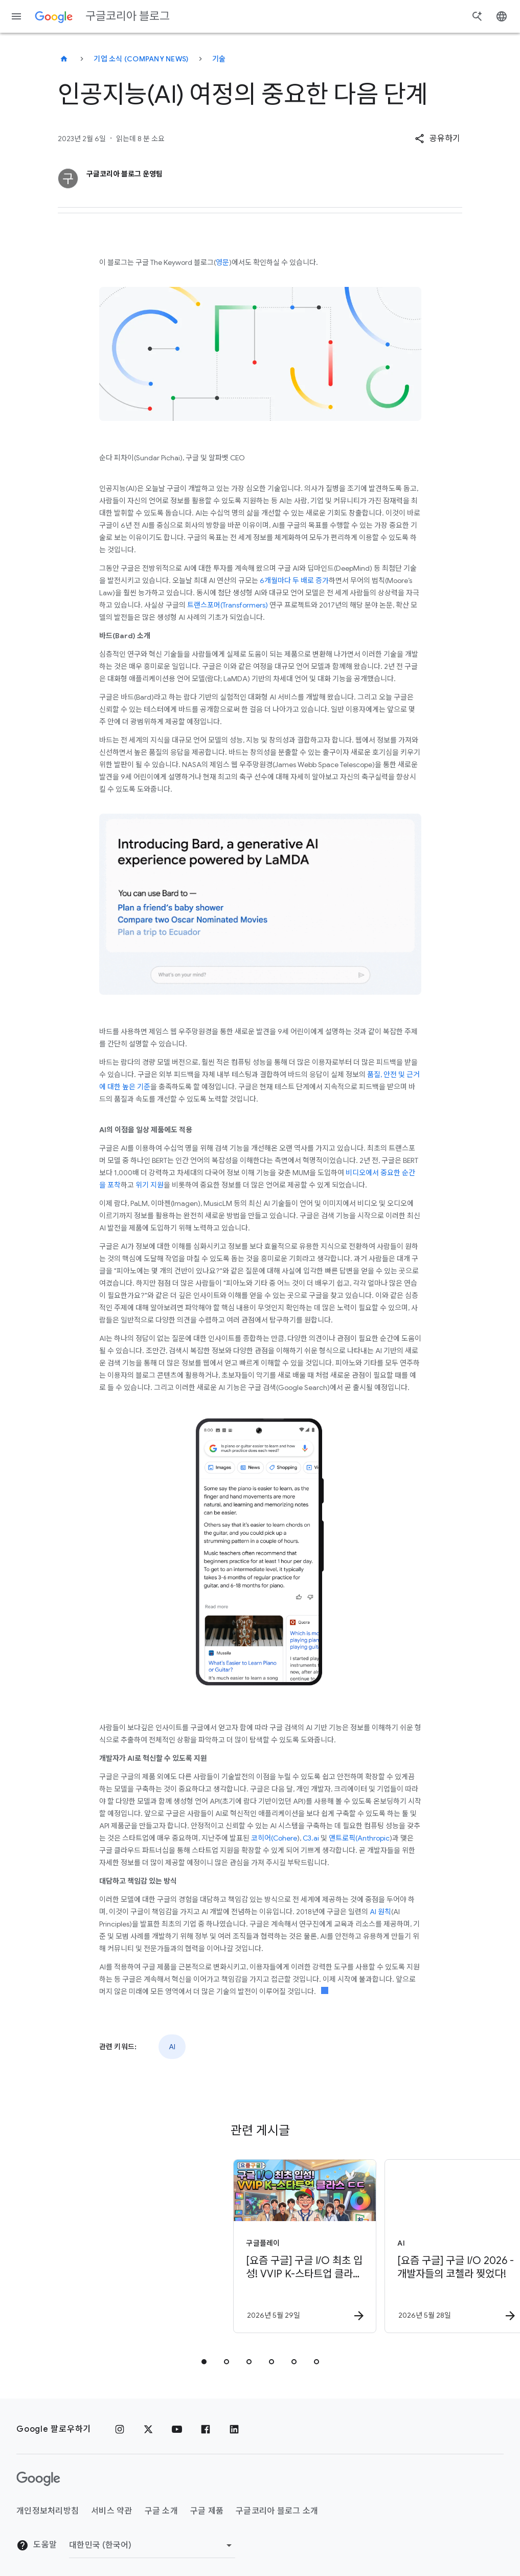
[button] (437, 138)
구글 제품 (206, 2511)
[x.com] (148, 2429)
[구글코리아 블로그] (64, 59)
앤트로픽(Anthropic (358, 1838)
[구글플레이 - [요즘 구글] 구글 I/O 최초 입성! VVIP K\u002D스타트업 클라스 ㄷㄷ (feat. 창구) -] (183, 2246)
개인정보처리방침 (47, 2511)
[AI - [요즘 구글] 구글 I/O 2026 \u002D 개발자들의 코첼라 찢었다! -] (335, 2246)
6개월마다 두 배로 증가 (294, 580)
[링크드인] (234, 2429)
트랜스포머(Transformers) (227, 605)
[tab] (204, 2361)
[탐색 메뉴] (16, 16)
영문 (222, 262)
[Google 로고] (38, 2479)
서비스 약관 (111, 2511)
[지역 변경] (152, 2545)
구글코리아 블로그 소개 (277, 2511)
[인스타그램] (119, 2429)
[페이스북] (205, 2429)
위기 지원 (149, 1185)
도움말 (36, 2545)
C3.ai (310, 1838)
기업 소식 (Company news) (141, 58)
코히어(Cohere (273, 1838)
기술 (219, 58)
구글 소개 (161, 2511)
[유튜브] (177, 2429)
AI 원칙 (379, 1911)
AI (172, 2046)
